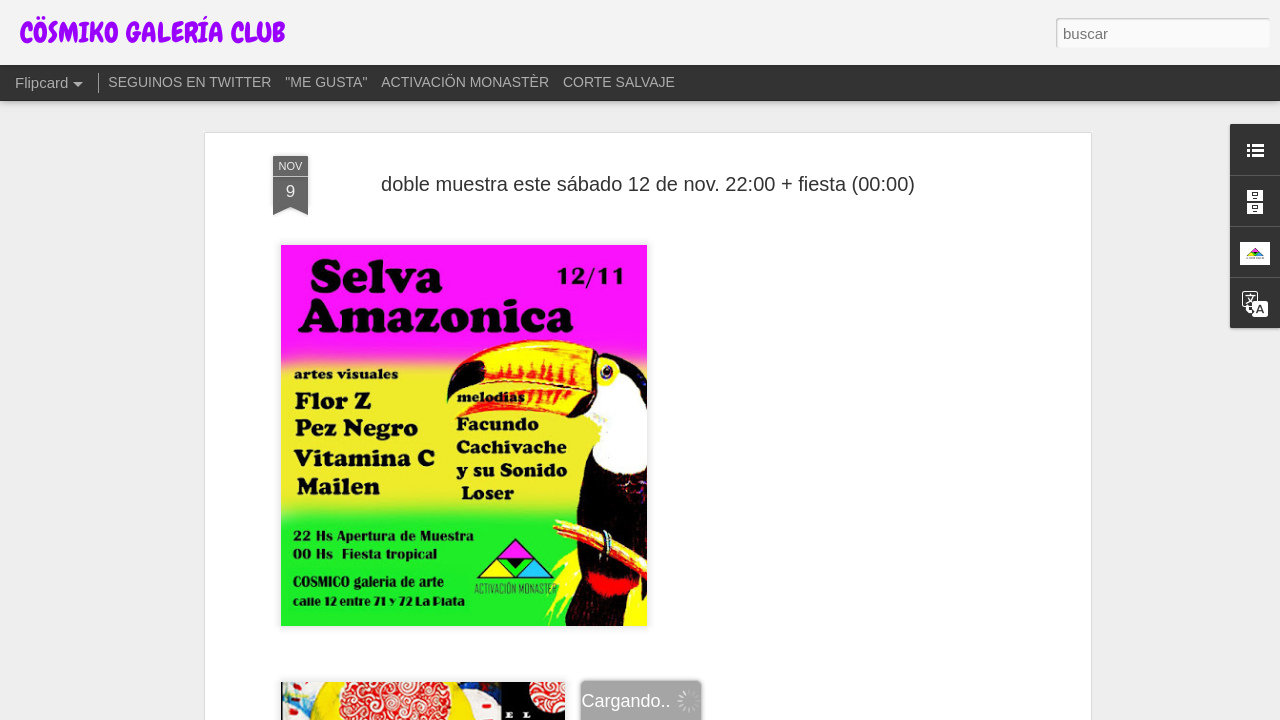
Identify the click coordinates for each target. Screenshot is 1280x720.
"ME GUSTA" (326, 82)
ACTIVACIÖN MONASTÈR (465, 82)
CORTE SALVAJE (619, 82)
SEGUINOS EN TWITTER (189, 82)
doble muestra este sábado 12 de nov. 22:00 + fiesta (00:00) (648, 184)
